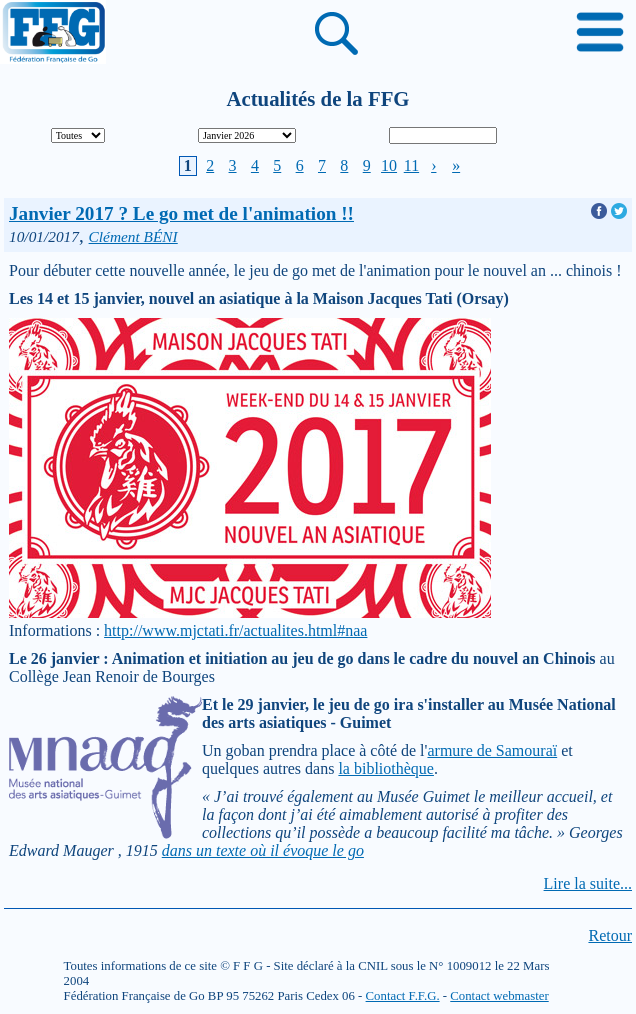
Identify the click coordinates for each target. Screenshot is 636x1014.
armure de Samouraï (492, 750)
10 (389, 165)
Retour (610, 935)
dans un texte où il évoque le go (263, 850)
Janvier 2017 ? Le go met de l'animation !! (181, 213)
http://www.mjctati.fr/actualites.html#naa (235, 630)
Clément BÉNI (133, 236)
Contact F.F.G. (403, 996)
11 (411, 165)
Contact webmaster (499, 996)
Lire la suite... (588, 883)
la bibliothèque (386, 768)
